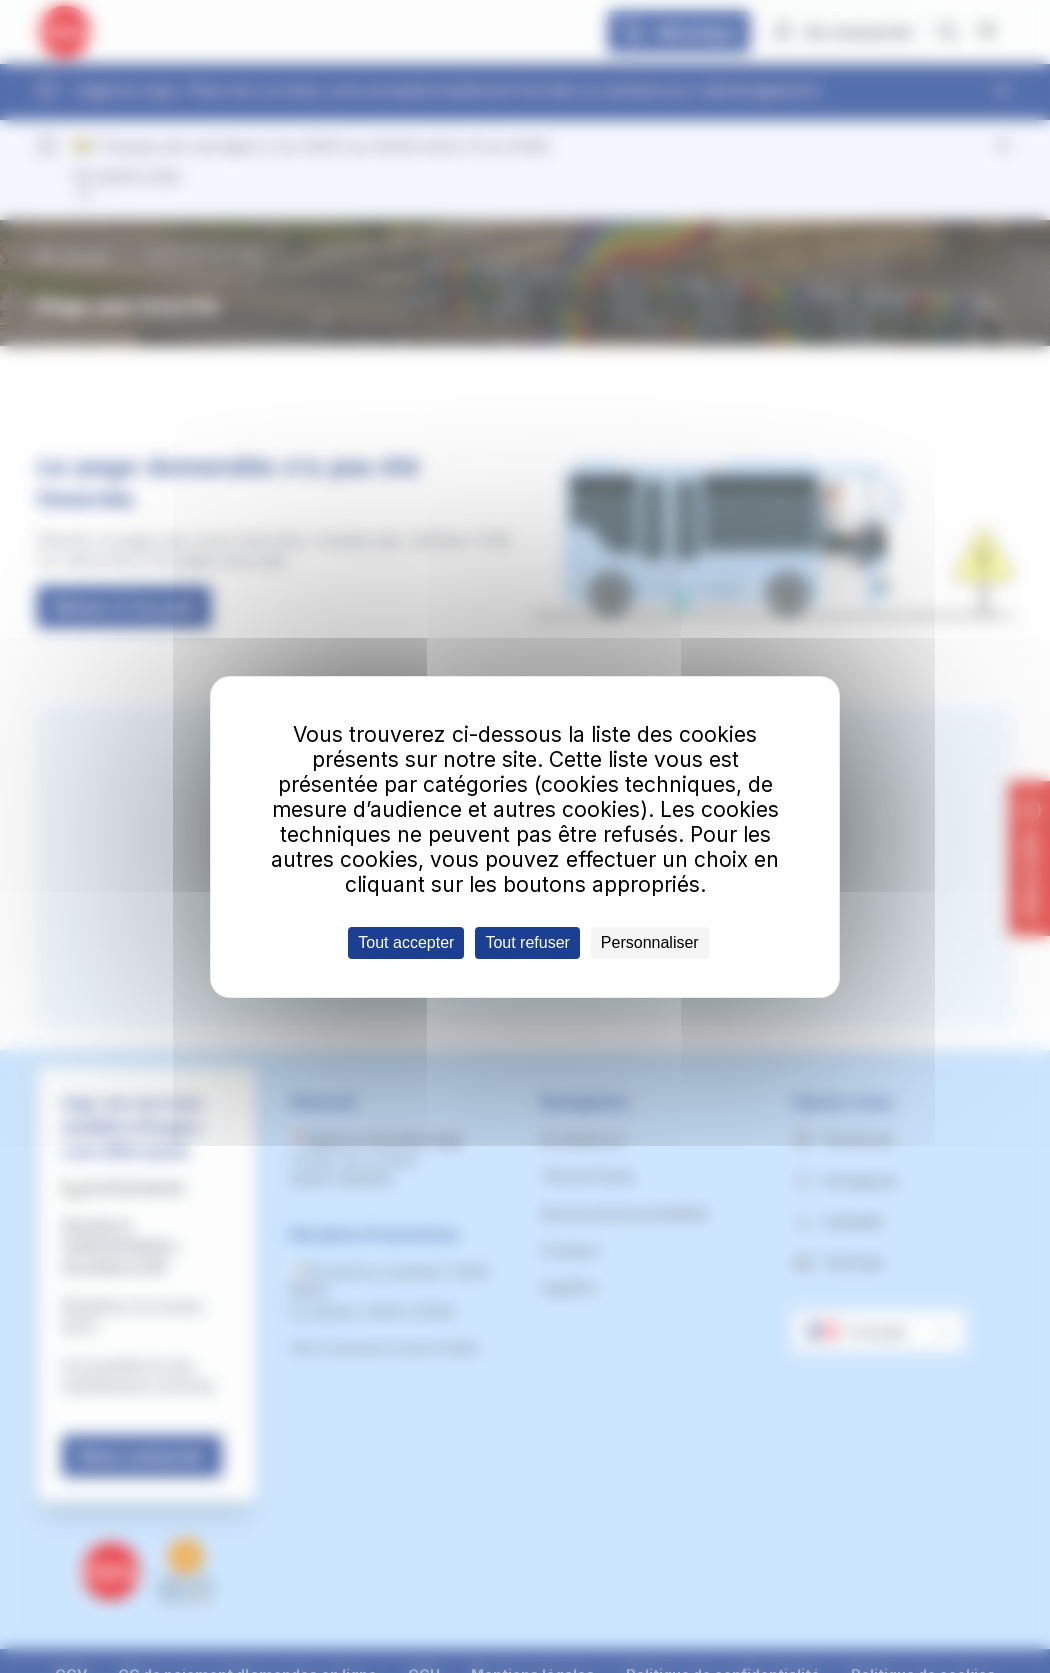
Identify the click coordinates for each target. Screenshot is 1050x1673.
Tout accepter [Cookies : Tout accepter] (406, 942)
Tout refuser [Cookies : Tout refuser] (527, 942)
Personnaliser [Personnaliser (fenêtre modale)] (650, 942)
